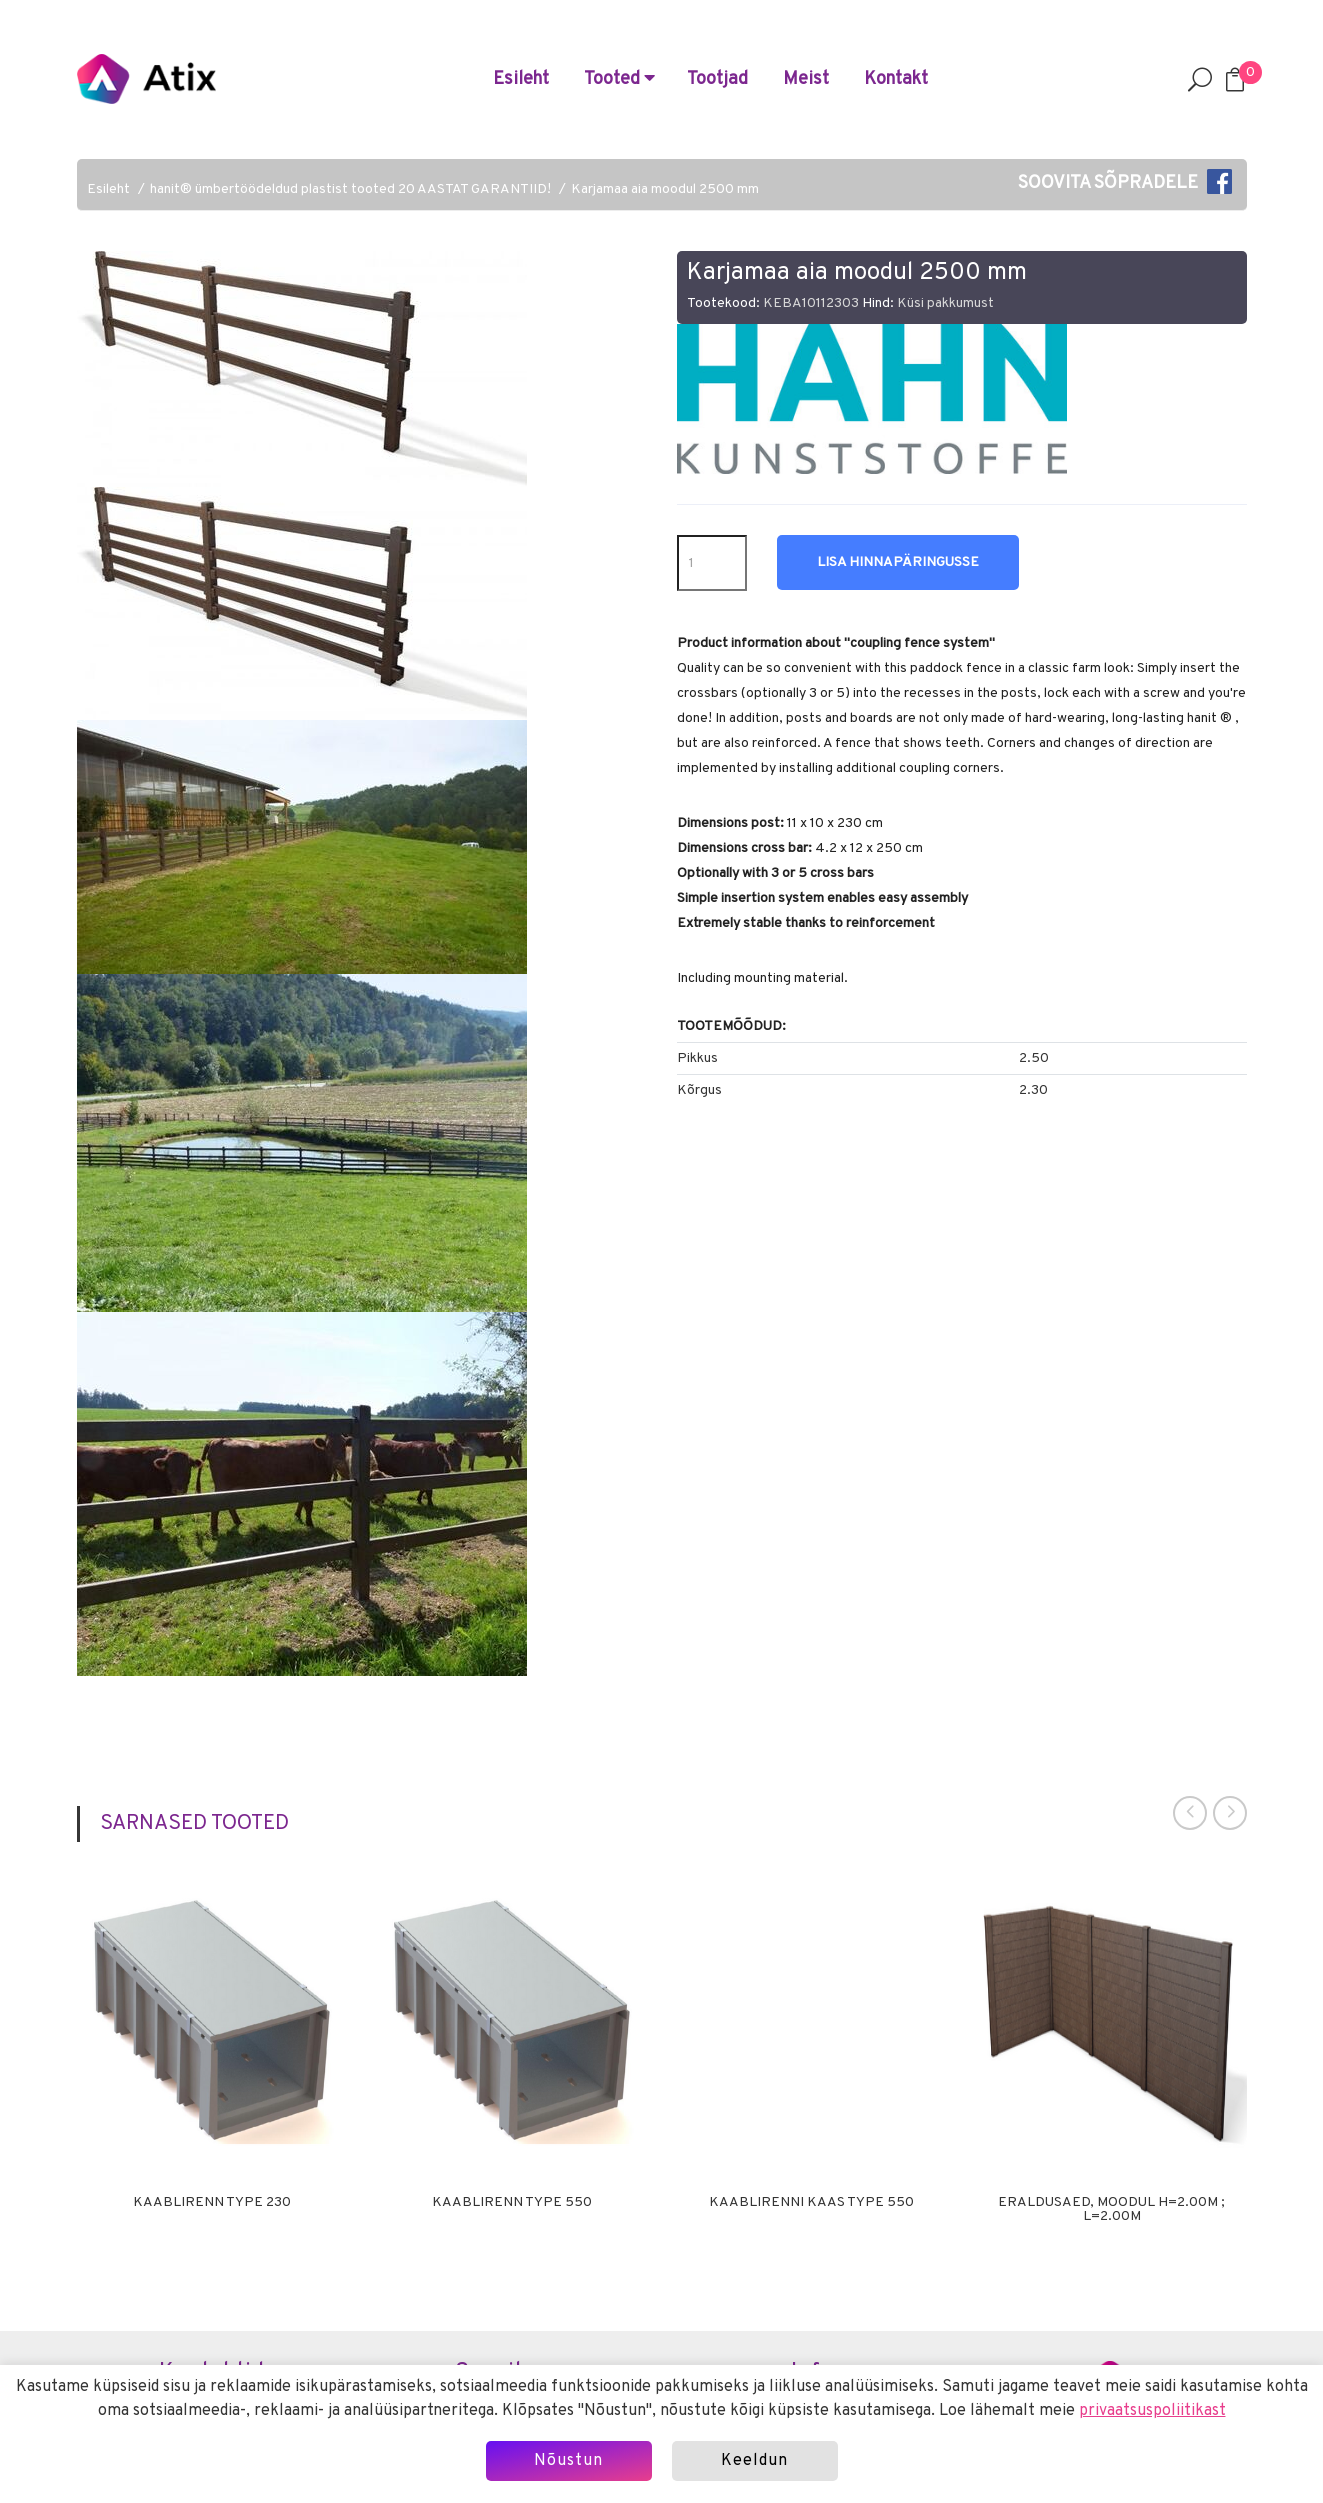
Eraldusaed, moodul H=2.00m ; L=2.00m (1111, 2210)
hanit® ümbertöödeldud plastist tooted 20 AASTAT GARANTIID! (350, 189)
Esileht (521, 79)
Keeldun (754, 2461)
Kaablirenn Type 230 (212, 2203)
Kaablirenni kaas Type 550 (811, 2203)
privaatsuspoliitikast (1152, 2411)
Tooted (619, 79)
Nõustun (568, 2461)
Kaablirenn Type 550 (512, 2203)
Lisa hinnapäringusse (898, 562)
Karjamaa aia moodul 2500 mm (665, 189)
